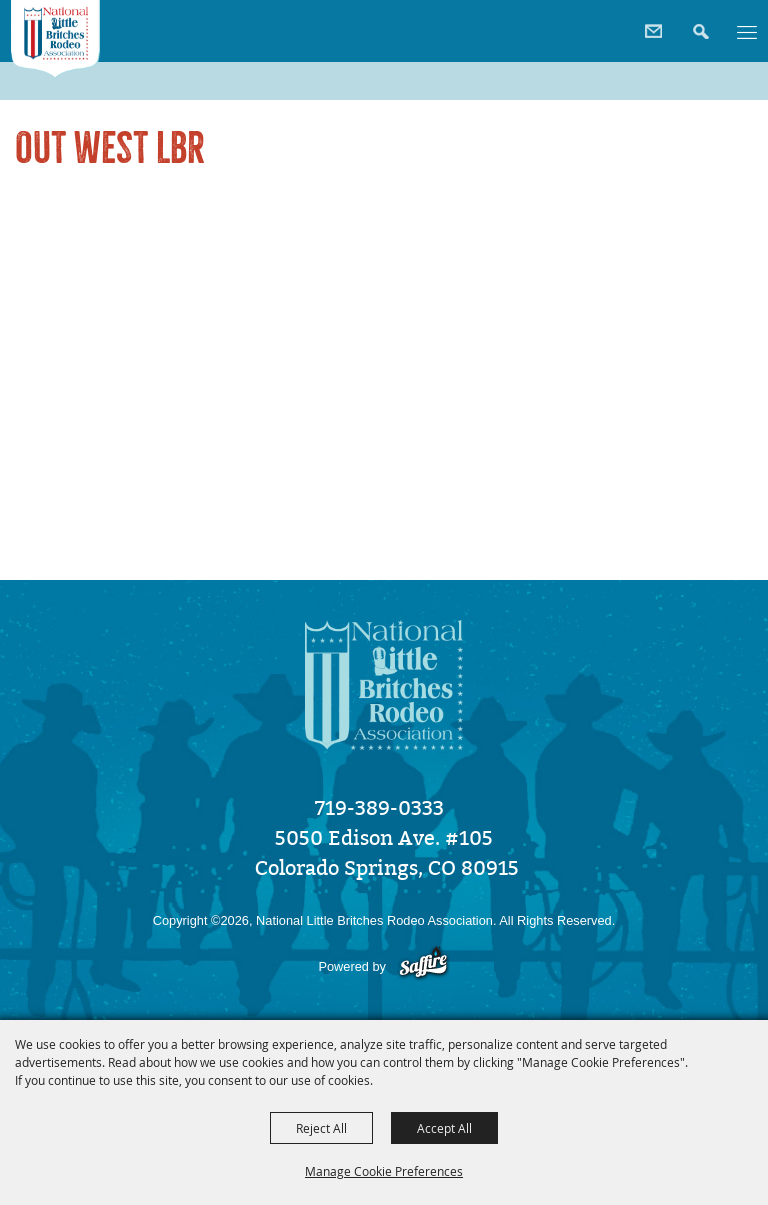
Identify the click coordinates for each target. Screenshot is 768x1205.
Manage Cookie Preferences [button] (384, 1171)
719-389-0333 (379, 808)
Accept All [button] (444, 1128)
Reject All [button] (321, 1128)
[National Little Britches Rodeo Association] (56, 39)
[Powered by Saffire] (423, 966)
